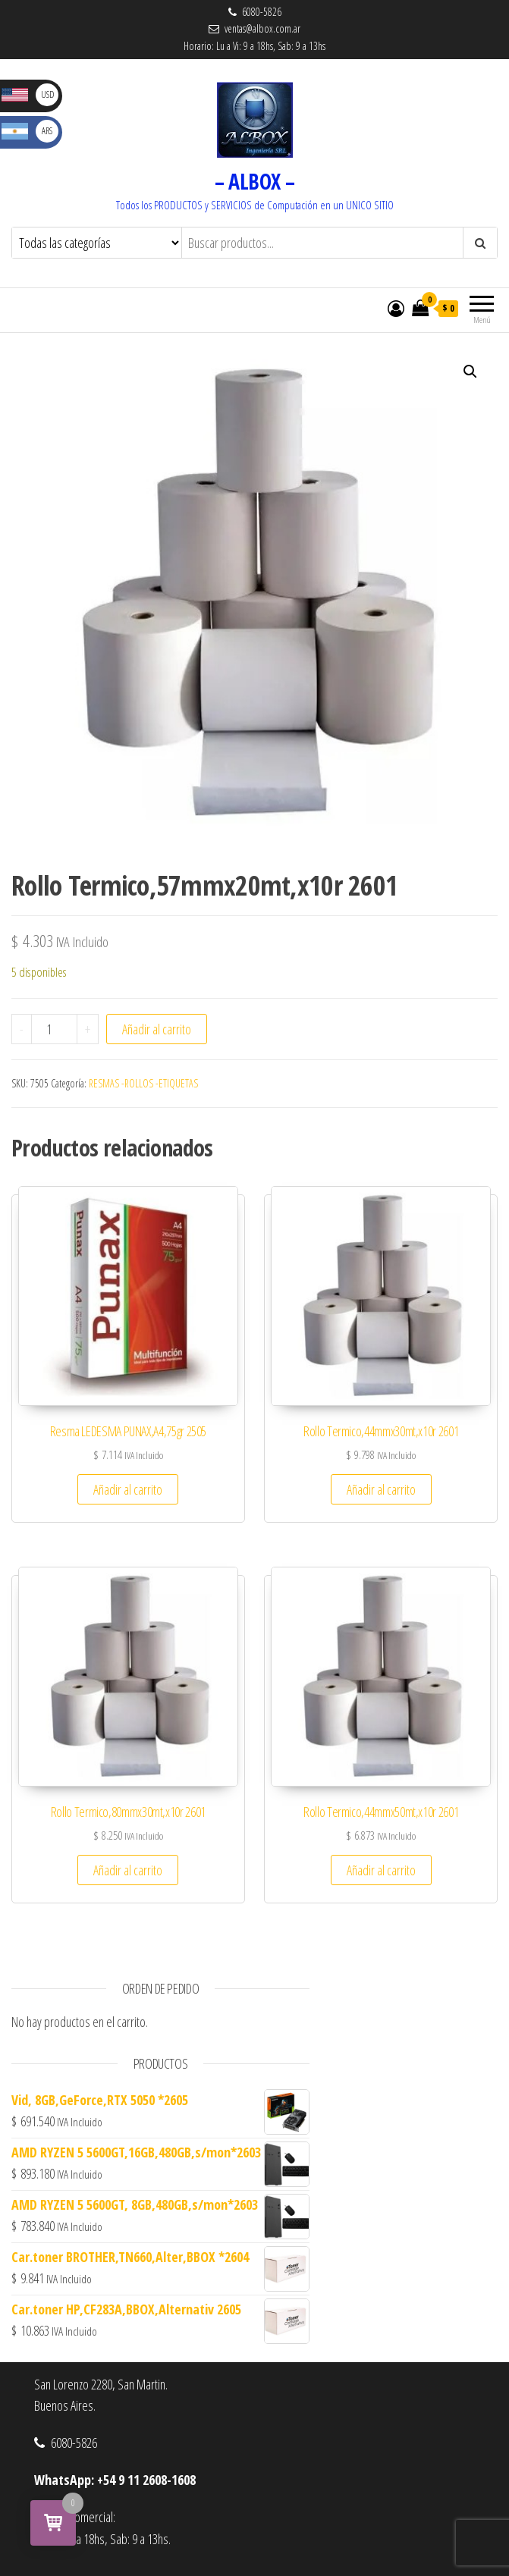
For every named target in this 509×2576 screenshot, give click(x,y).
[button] (470, 371)
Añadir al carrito (156, 1029)
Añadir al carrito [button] (127, 1489)
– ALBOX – (255, 181)
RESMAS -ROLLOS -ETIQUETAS (143, 1083)
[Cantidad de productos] (54, 1029)
